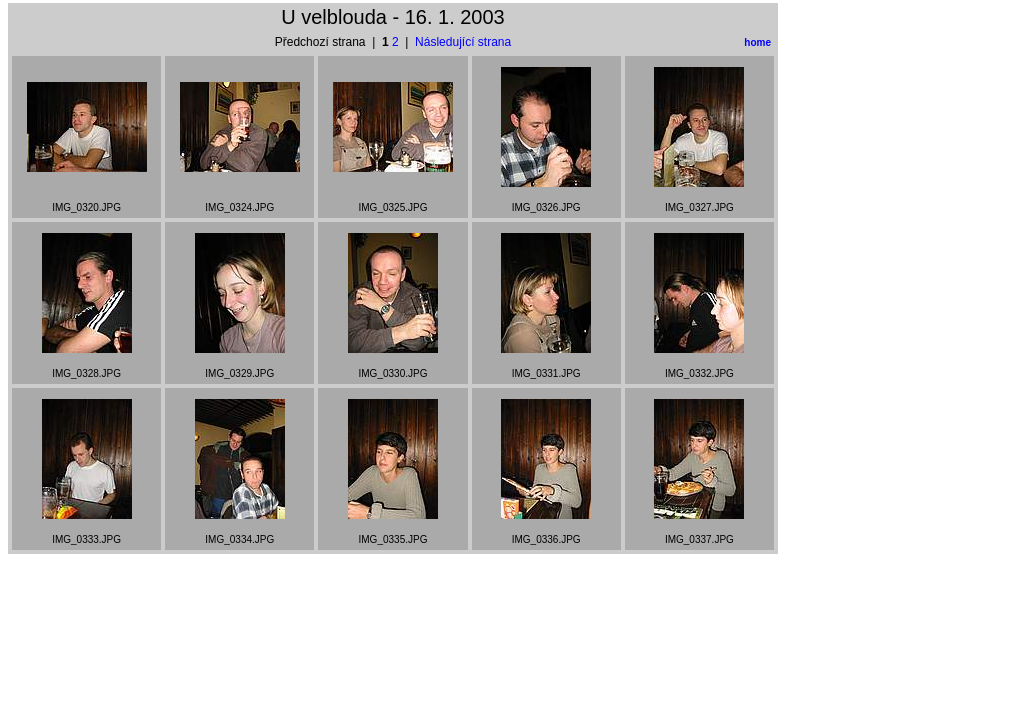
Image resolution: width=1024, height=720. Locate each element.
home (757, 42)
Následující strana (463, 42)
